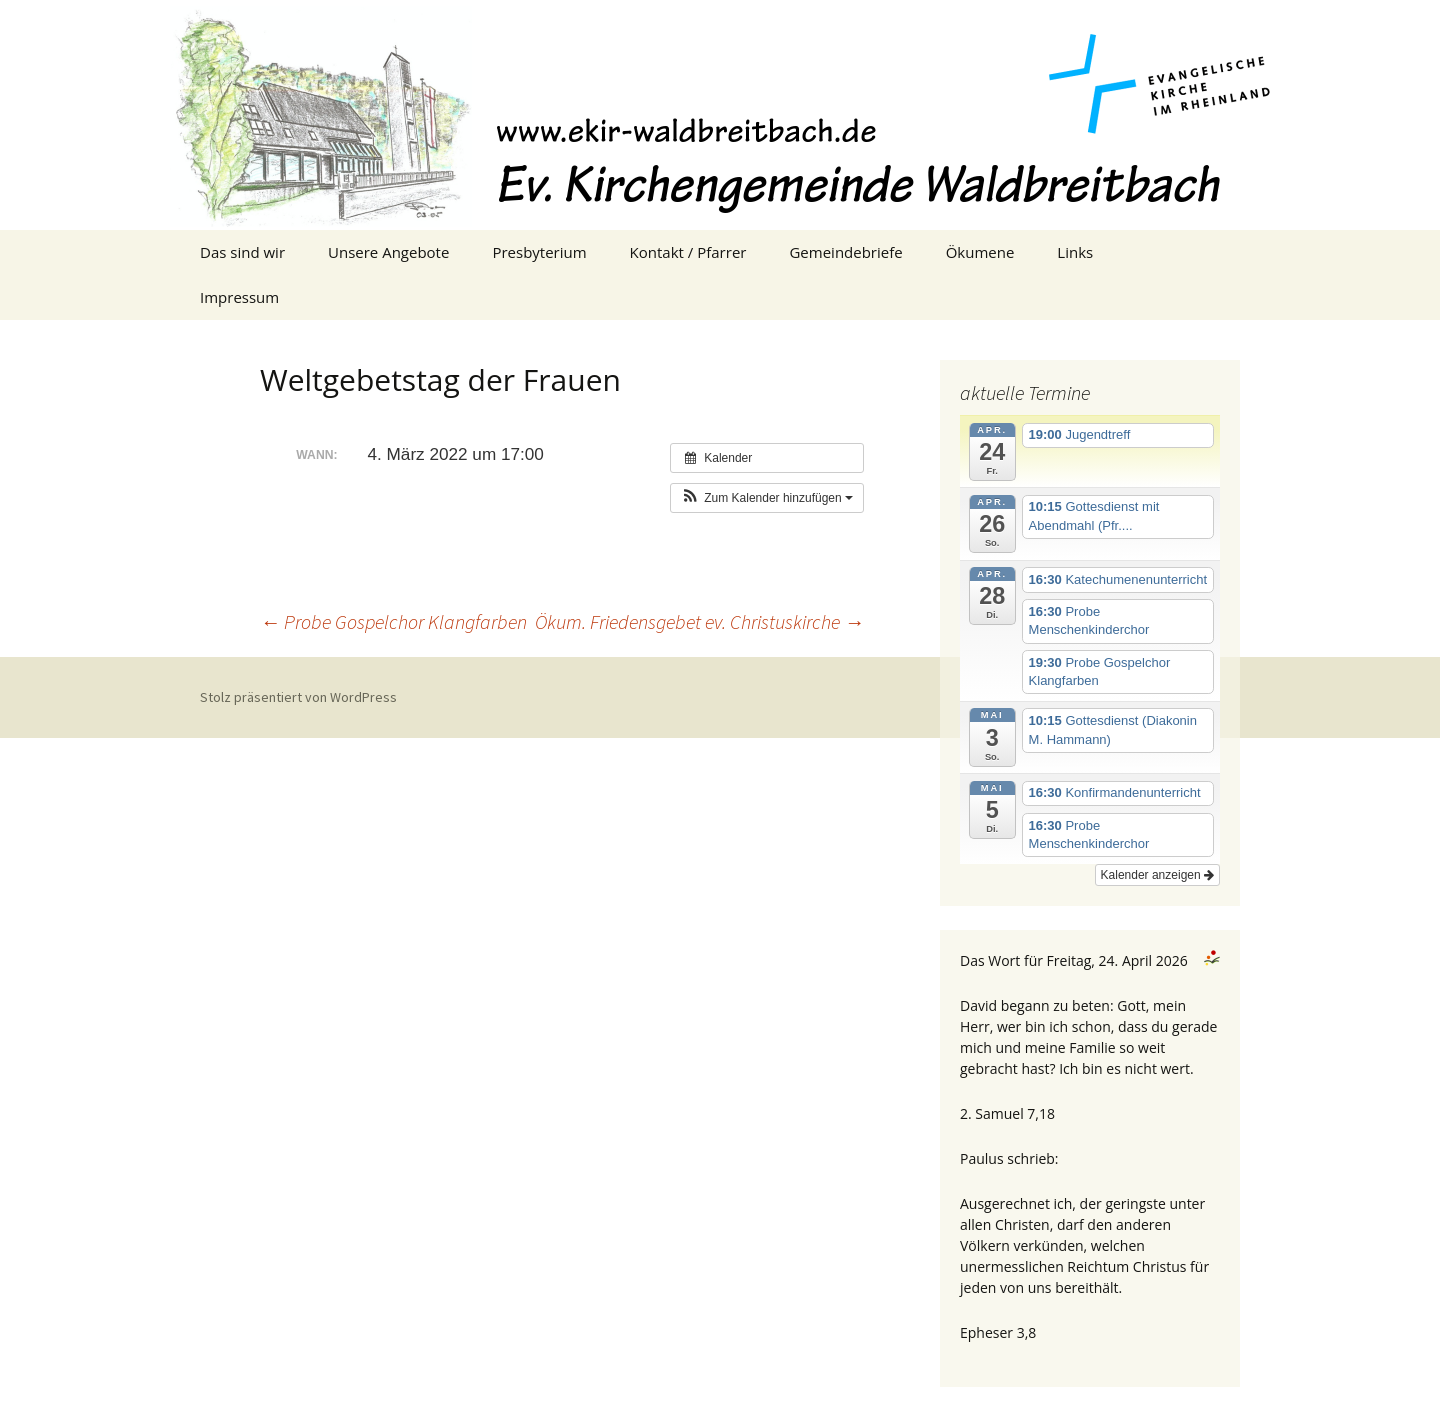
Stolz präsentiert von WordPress (298, 697)
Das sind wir (242, 252)
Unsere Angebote (388, 252)
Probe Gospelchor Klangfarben (393, 621)
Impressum (239, 297)
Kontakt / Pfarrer (688, 252)
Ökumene (980, 252)
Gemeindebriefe (845, 252)
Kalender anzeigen (1157, 875)
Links (1075, 252)
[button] (767, 498)
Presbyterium (539, 252)
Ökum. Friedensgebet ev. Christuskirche (699, 621)
